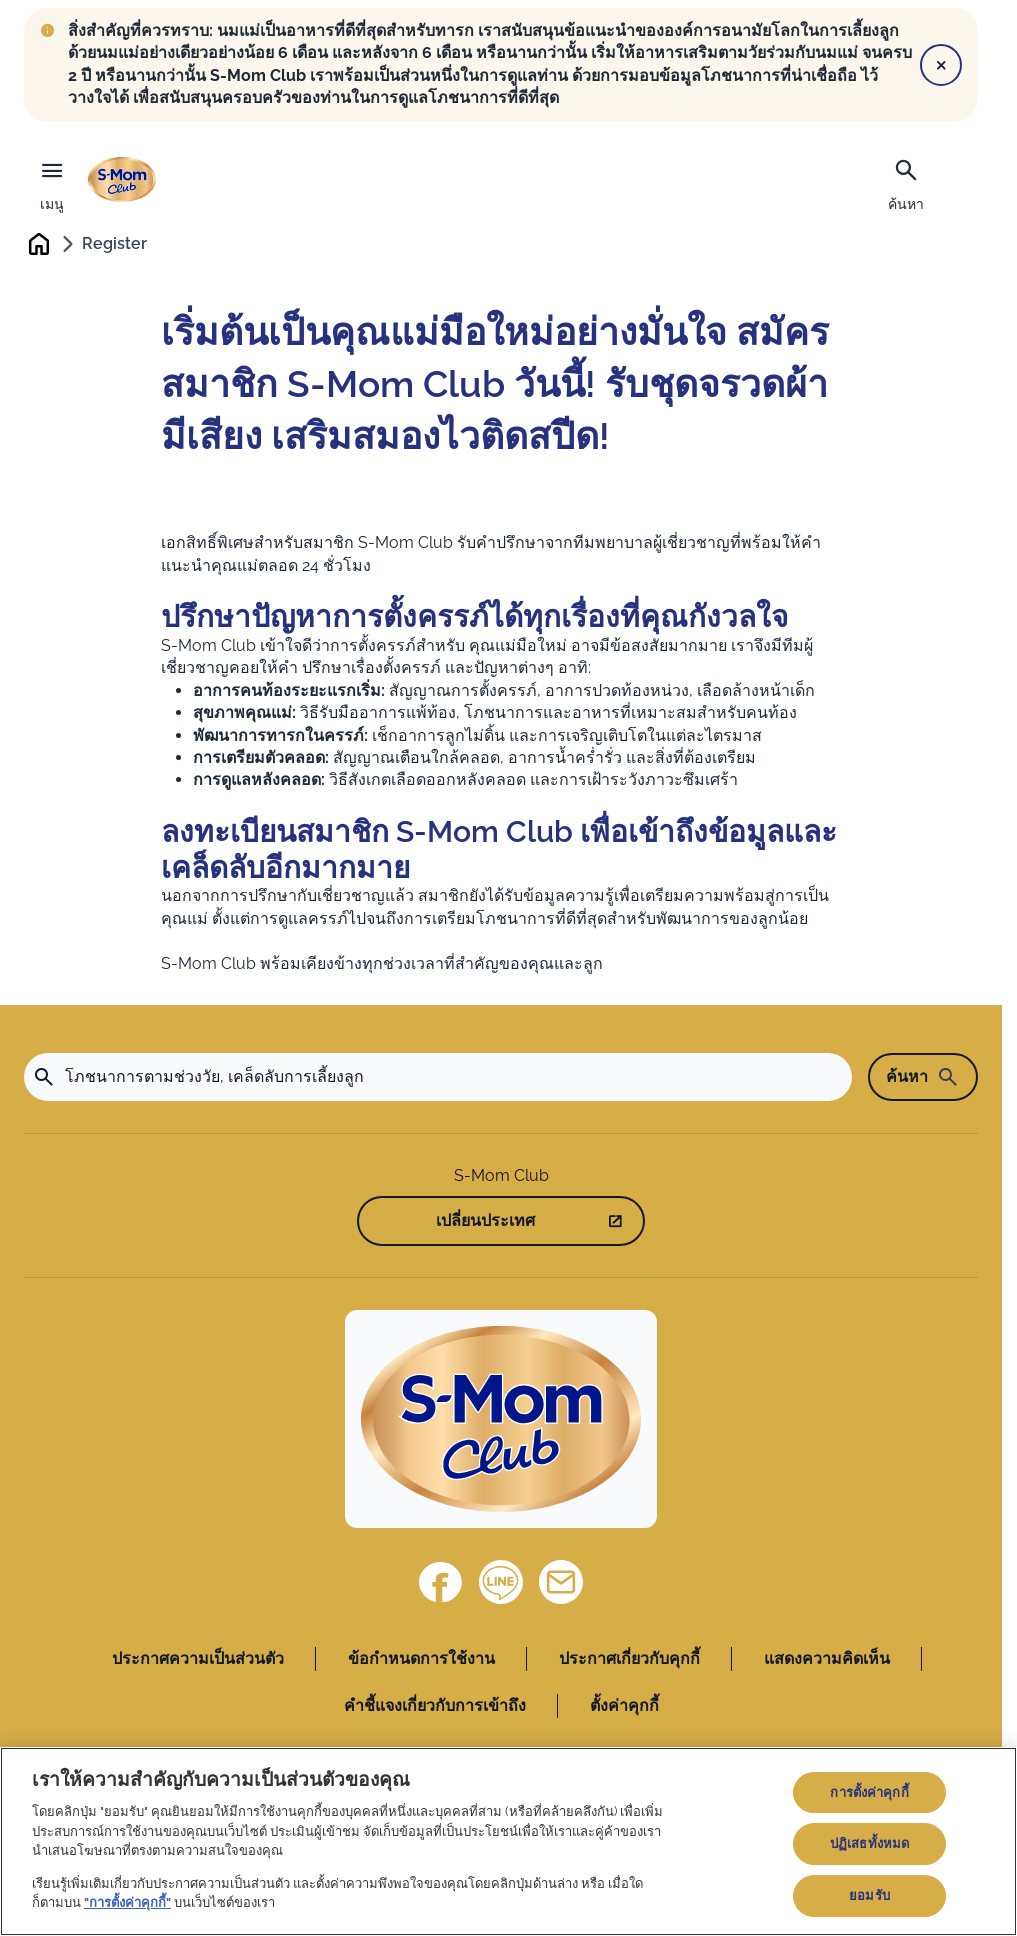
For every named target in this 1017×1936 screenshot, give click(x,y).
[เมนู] (52, 181)
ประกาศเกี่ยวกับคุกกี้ (629, 1660)
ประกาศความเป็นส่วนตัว (198, 1660)
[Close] (941, 65)
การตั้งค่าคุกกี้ (869, 1792)
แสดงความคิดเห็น (827, 1660)
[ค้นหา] (906, 183)
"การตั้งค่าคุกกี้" (127, 1902)
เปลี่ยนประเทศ (485, 1222)
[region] (508, 1841)
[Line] (501, 1584)
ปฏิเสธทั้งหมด (869, 1843)
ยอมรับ (869, 1895)
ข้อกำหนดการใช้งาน (421, 1660)
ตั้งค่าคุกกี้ (624, 1706)
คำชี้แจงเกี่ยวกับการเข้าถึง (435, 1706)
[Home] (501, 1421)
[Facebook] (441, 1584)
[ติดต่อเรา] (561, 1584)
